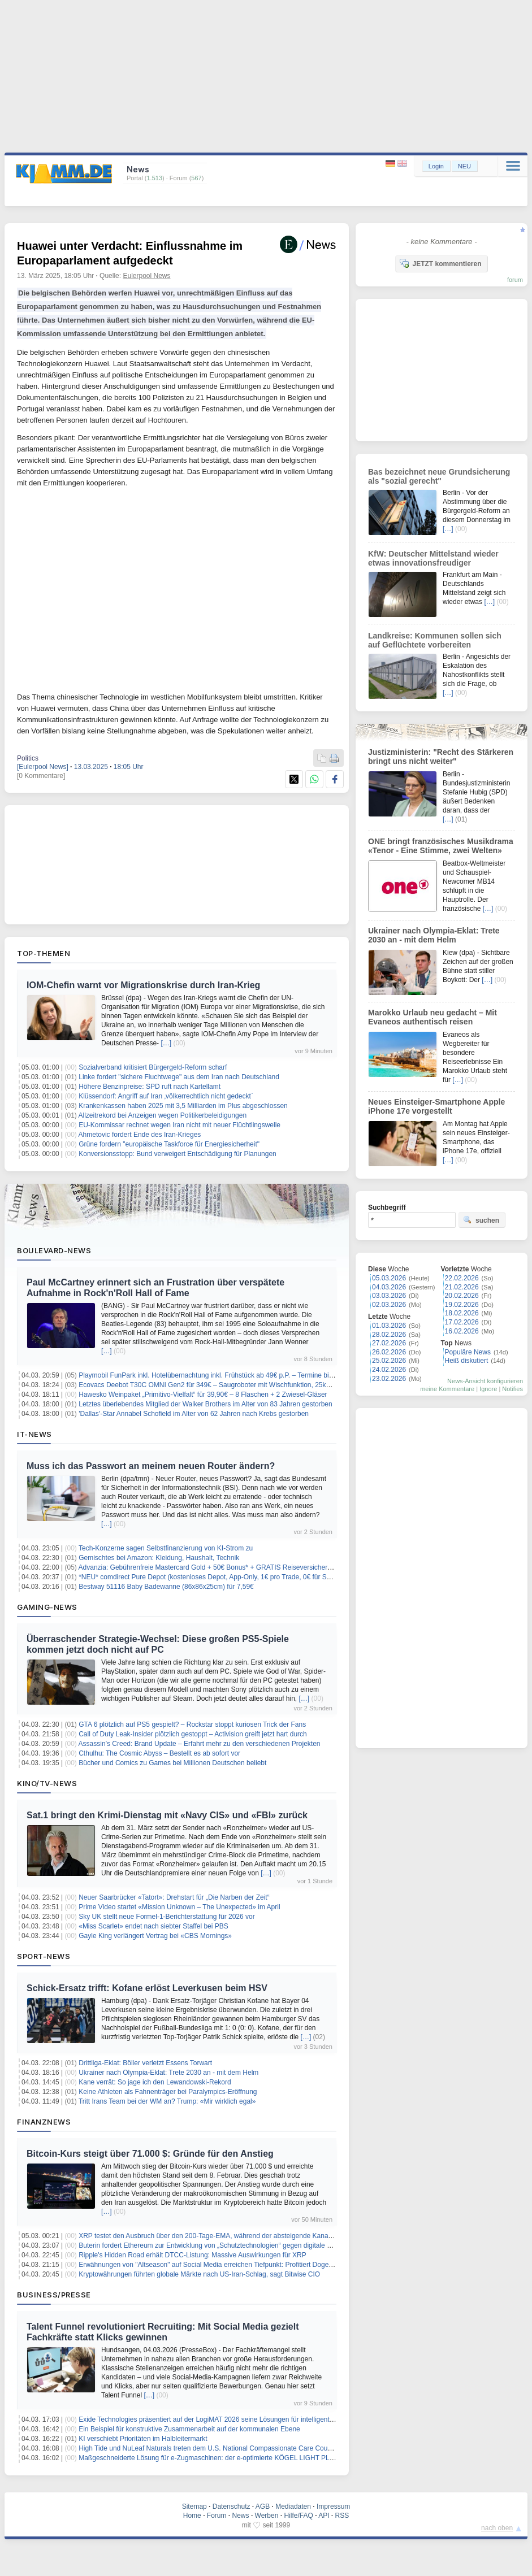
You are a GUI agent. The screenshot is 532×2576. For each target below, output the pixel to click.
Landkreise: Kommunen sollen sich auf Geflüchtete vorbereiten (434, 640)
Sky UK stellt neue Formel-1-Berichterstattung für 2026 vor (166, 1917)
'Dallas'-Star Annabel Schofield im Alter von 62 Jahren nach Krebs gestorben (194, 1414)
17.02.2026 (462, 1322)
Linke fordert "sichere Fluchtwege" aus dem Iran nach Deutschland (179, 1077)
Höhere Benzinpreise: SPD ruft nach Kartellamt (149, 1087)
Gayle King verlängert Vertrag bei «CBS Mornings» (155, 1936)
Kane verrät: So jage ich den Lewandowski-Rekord (155, 2082)
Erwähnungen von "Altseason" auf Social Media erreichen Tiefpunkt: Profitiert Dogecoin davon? (222, 2265)
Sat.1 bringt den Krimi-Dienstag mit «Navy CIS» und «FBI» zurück (167, 1815)
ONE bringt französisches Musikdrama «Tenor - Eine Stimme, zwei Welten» (440, 846)
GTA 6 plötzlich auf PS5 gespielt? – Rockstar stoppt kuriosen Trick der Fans (192, 1724)
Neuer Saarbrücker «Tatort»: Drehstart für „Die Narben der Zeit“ (174, 1897)
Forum (217, 2515)
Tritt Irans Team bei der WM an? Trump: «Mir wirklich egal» (167, 2101)
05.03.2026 (389, 1278)
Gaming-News (47, 1606)
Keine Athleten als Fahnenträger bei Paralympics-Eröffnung (168, 2092)
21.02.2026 (462, 1287)
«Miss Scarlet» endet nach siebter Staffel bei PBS (153, 1926)
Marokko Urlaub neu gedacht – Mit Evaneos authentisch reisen (432, 1017)
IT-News (34, 1434)
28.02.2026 (389, 1335)
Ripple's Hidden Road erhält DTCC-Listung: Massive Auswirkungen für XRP (192, 2255)
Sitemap (194, 2506)
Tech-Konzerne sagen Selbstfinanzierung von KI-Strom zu (166, 1548)
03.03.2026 (389, 1296)
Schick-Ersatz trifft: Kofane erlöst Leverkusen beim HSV (147, 1988)
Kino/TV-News (47, 1783)
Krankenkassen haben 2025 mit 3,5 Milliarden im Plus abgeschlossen (183, 1106)
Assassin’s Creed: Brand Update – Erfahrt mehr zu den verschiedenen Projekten (200, 1744)
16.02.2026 (462, 1331)
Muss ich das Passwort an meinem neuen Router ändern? (151, 1466)
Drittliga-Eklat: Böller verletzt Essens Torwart (145, 2063)
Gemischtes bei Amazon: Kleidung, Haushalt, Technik (159, 1558)
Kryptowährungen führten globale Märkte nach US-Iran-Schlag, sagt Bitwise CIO (199, 2274)
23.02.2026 (389, 1379)
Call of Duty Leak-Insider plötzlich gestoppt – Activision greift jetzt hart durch (193, 1734)
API (323, 2515)
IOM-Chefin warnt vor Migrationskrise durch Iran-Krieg (143, 985)
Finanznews (44, 2121)
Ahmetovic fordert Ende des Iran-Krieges (140, 1135)
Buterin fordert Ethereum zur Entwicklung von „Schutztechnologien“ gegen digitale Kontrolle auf (222, 2245)
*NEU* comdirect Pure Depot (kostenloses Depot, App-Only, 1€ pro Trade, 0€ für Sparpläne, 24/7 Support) (238, 1577)
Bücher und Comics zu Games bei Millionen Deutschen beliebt (172, 1763)
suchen (481, 1219)
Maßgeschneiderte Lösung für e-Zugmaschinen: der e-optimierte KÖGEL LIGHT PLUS (209, 2458)
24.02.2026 (389, 1370)
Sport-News (43, 1956)
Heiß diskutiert (466, 1361)
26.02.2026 (389, 1352)
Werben (267, 2515)
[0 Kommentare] (41, 776)
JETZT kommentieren (440, 263)
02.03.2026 (389, 1305)
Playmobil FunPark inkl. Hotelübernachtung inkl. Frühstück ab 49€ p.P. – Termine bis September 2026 (231, 1375)
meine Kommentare (447, 1388)
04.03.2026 (389, 1287)
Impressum (333, 2506)
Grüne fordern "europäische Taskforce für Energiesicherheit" (169, 1144)
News (240, 2515)
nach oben (497, 2528)
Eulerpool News (146, 276)
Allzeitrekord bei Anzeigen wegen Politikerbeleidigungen (163, 1115)
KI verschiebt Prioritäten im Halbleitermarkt (143, 2439)
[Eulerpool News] (42, 767)
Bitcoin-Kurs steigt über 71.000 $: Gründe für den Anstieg (150, 2153)
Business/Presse (54, 2294)
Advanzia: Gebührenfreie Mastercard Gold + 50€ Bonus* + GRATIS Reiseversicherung (209, 1567)
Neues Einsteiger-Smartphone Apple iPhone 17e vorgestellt (436, 1106)
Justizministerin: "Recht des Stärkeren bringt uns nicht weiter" (440, 757)
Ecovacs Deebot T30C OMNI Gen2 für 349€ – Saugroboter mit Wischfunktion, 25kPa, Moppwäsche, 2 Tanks (242, 1385)
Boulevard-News (54, 1250)
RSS (342, 2515)
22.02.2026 (462, 1278)
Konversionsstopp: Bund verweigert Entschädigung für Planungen (177, 1154)
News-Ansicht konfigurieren (485, 1381)
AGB (263, 2506)
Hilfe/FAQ (298, 2515)
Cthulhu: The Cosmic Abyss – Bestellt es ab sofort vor (159, 1753)
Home (192, 2515)
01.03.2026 (389, 1326)
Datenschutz (231, 2506)
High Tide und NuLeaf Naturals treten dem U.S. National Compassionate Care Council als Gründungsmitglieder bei (251, 2448)
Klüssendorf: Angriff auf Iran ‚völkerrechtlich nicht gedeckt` (166, 1096)
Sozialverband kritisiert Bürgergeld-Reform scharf (153, 1067)
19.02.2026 (462, 1305)
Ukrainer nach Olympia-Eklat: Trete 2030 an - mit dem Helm (168, 2073)
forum (515, 279)
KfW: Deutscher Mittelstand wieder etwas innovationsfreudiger (433, 558)
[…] (166, 1043)
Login (436, 166)
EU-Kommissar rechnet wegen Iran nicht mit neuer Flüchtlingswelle (179, 1125)
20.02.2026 (462, 1296)
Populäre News (468, 1352)
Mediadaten (293, 2506)
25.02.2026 (389, 1361)
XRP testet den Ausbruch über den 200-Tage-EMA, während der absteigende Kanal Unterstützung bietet (235, 2236)
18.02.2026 (462, 1313)
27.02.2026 (389, 1343)
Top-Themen (43, 953)
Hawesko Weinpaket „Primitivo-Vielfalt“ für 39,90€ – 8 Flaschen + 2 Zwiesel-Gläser (203, 1394)
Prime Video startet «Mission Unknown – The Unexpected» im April (179, 1907)
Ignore (488, 1388)
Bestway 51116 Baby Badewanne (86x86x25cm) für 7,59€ (166, 1587)
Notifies (512, 1388)
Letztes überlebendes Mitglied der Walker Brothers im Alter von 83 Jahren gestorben (205, 1404)
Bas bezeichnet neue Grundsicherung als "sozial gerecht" (439, 476)
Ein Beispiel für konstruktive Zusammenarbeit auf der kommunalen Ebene (189, 2429)
